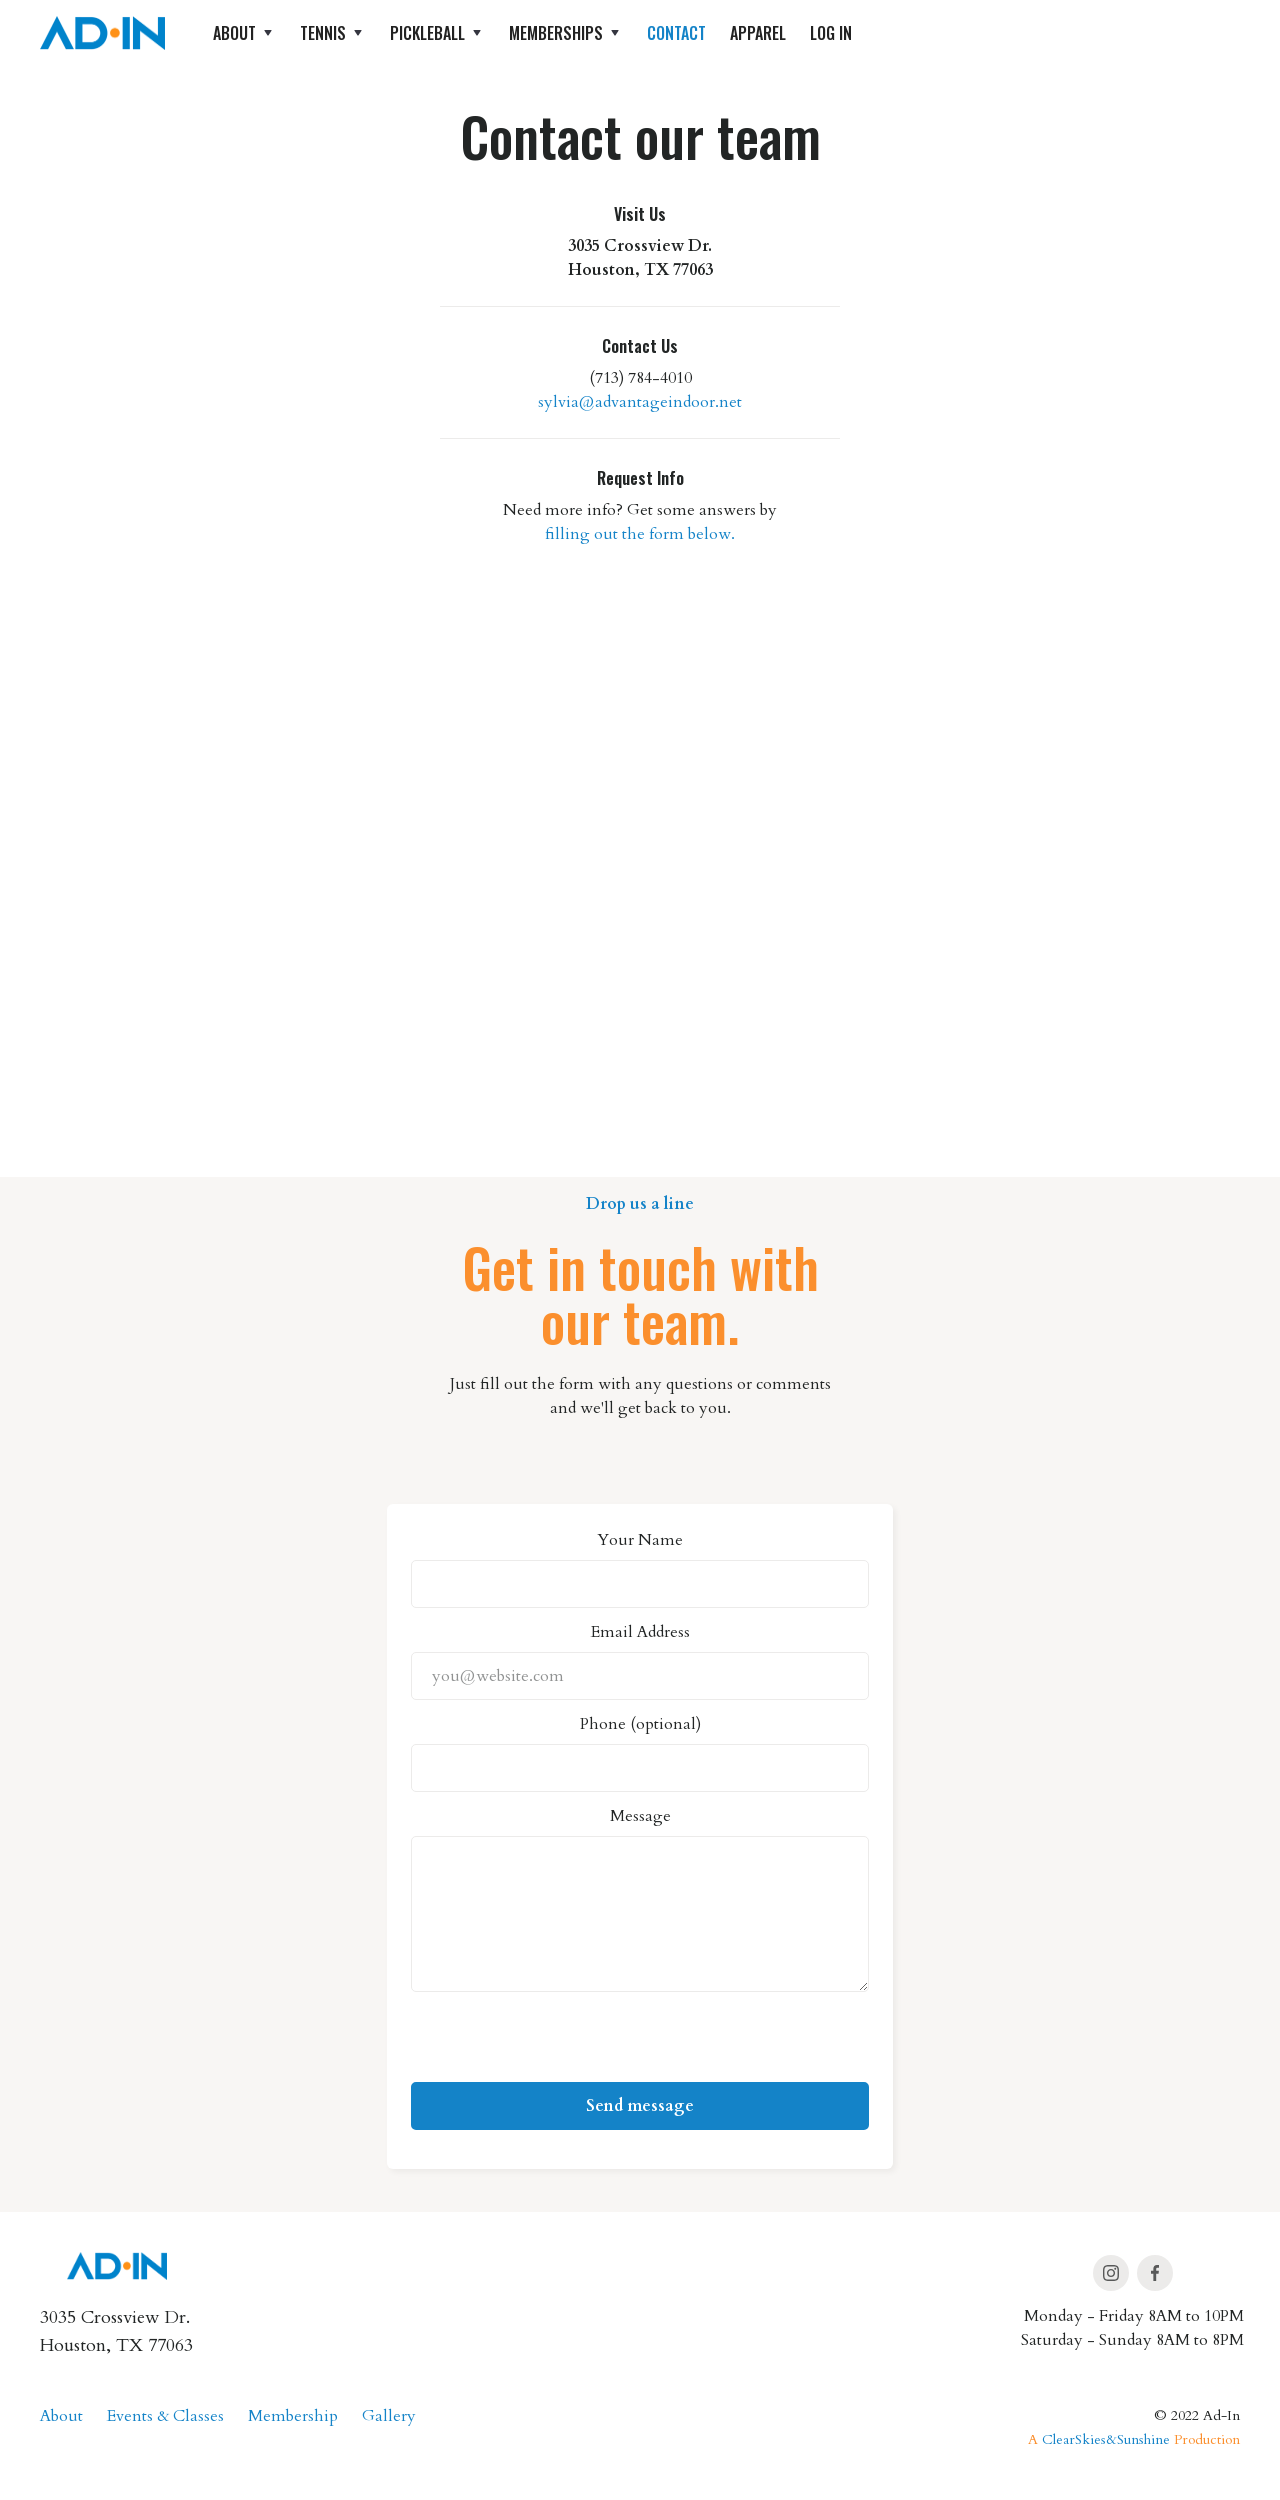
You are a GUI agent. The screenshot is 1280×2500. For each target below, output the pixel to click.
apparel (758, 33)
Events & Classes (165, 2416)
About (61, 2416)
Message (640, 1816)
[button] (244, 33)
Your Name (640, 1540)
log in (831, 33)
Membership (293, 2416)
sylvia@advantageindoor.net (640, 402)
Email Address (640, 1632)
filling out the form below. (640, 534)
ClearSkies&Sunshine (1106, 2439)
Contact (676, 33)
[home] (102, 33)
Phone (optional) (640, 1724)
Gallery (389, 2416)
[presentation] (563, 2043)
